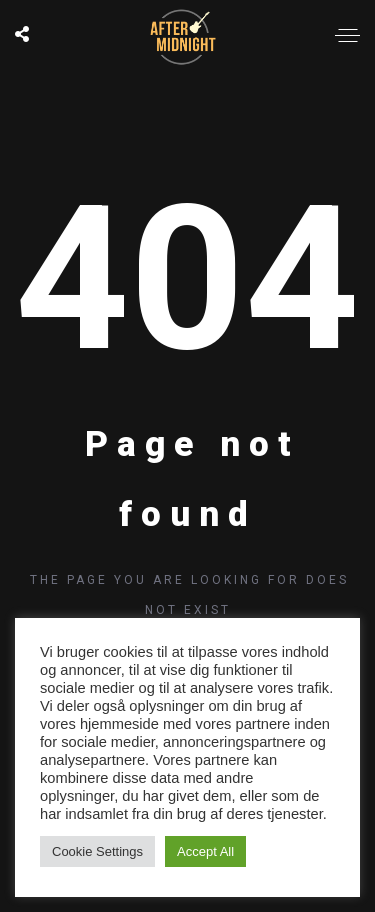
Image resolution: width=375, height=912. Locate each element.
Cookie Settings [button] (97, 851)
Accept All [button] (205, 851)
